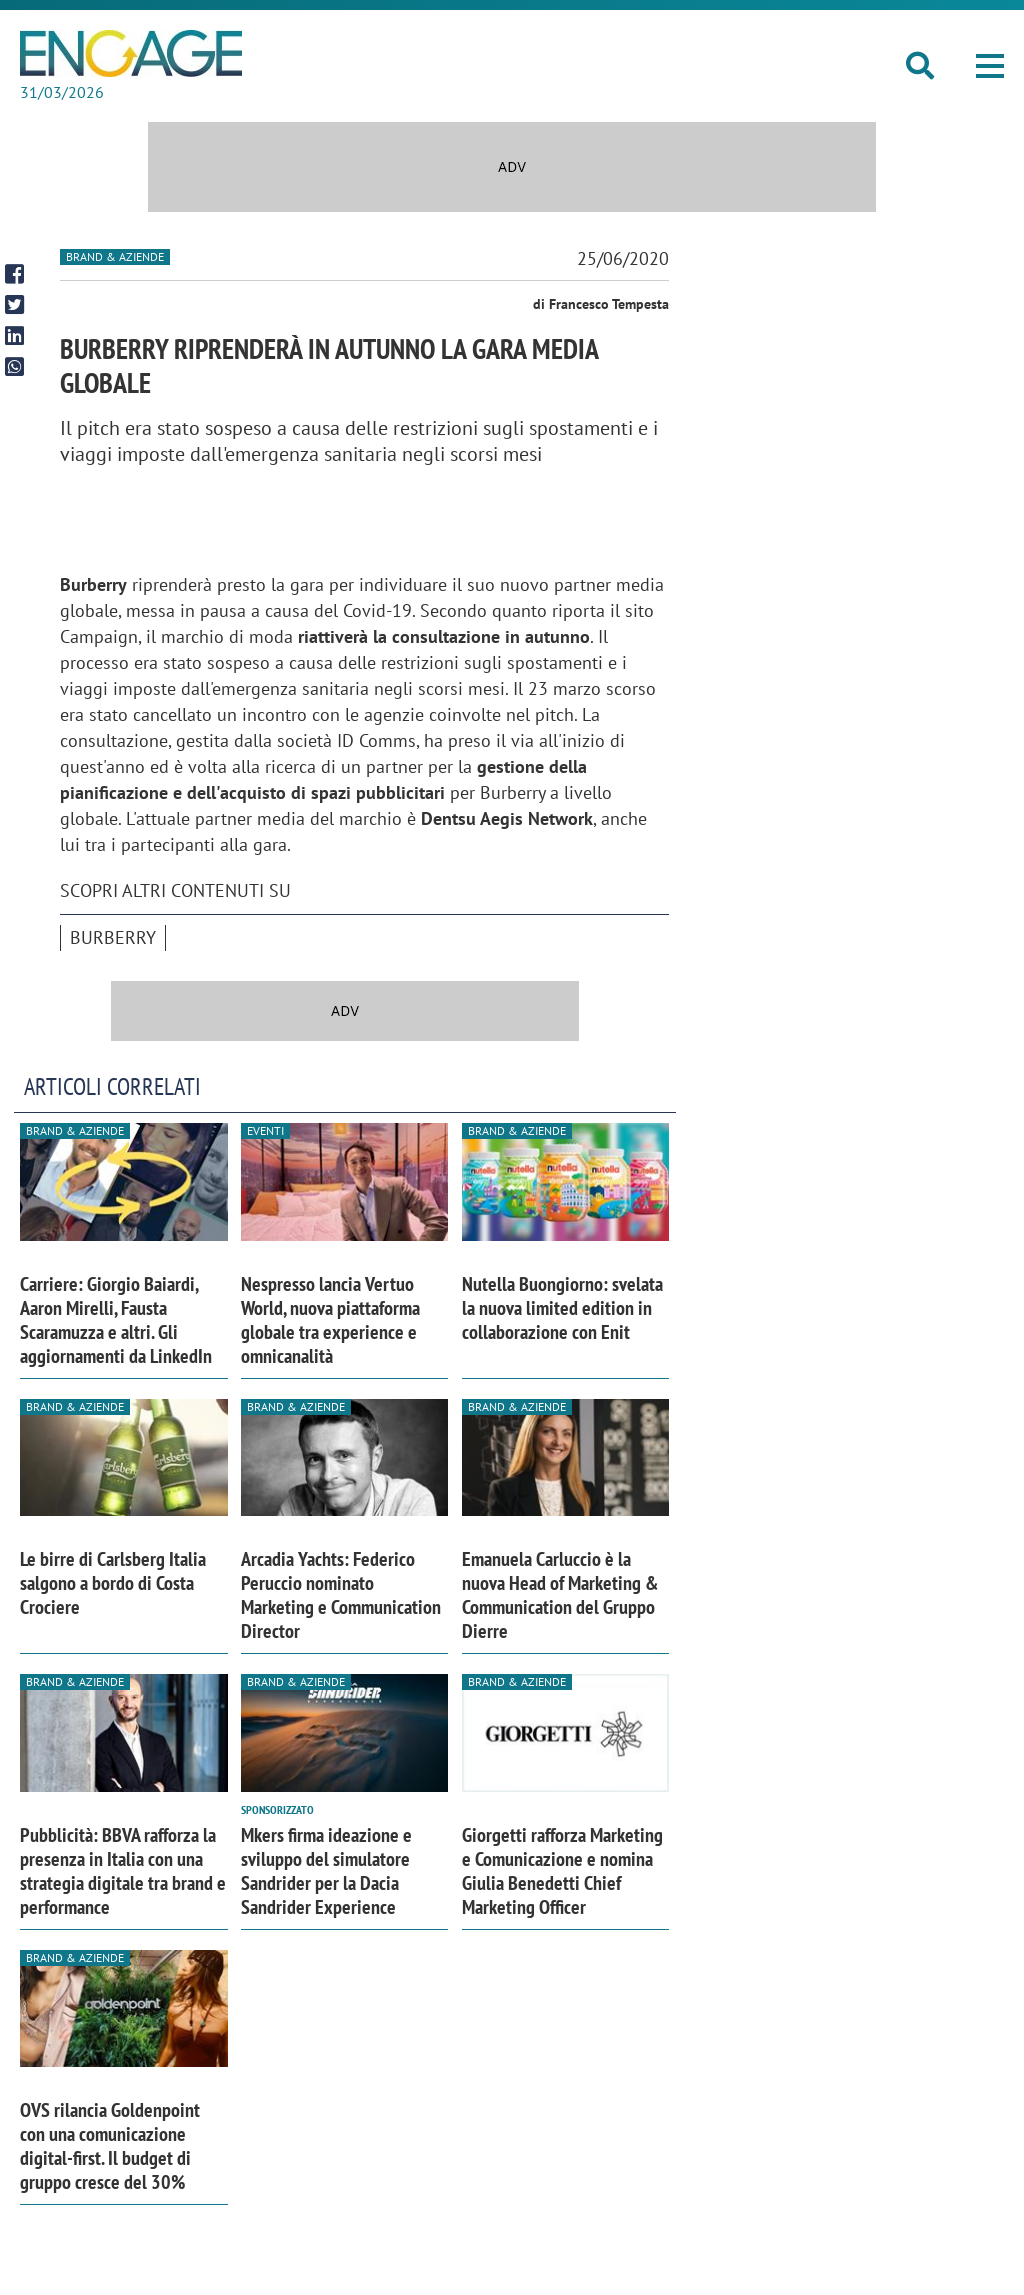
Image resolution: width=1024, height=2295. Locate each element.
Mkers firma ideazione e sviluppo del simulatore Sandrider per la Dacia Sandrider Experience (326, 1871)
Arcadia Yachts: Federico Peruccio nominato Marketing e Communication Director (341, 1595)
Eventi (265, 1130)
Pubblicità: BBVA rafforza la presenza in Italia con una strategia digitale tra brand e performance (123, 1871)
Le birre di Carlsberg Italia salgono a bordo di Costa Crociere (113, 1583)
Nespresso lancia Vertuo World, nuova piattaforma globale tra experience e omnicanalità (330, 1320)
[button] (990, 66)
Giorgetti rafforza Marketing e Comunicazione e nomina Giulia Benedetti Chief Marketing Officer (562, 1871)
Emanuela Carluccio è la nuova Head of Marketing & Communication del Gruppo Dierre (560, 1595)
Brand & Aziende (115, 256)
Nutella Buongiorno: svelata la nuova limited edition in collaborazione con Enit (562, 1308)
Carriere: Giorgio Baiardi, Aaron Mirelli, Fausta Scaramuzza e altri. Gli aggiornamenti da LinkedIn (116, 1320)
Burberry (113, 937)
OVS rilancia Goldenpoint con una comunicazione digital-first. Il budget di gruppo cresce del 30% (110, 2146)
